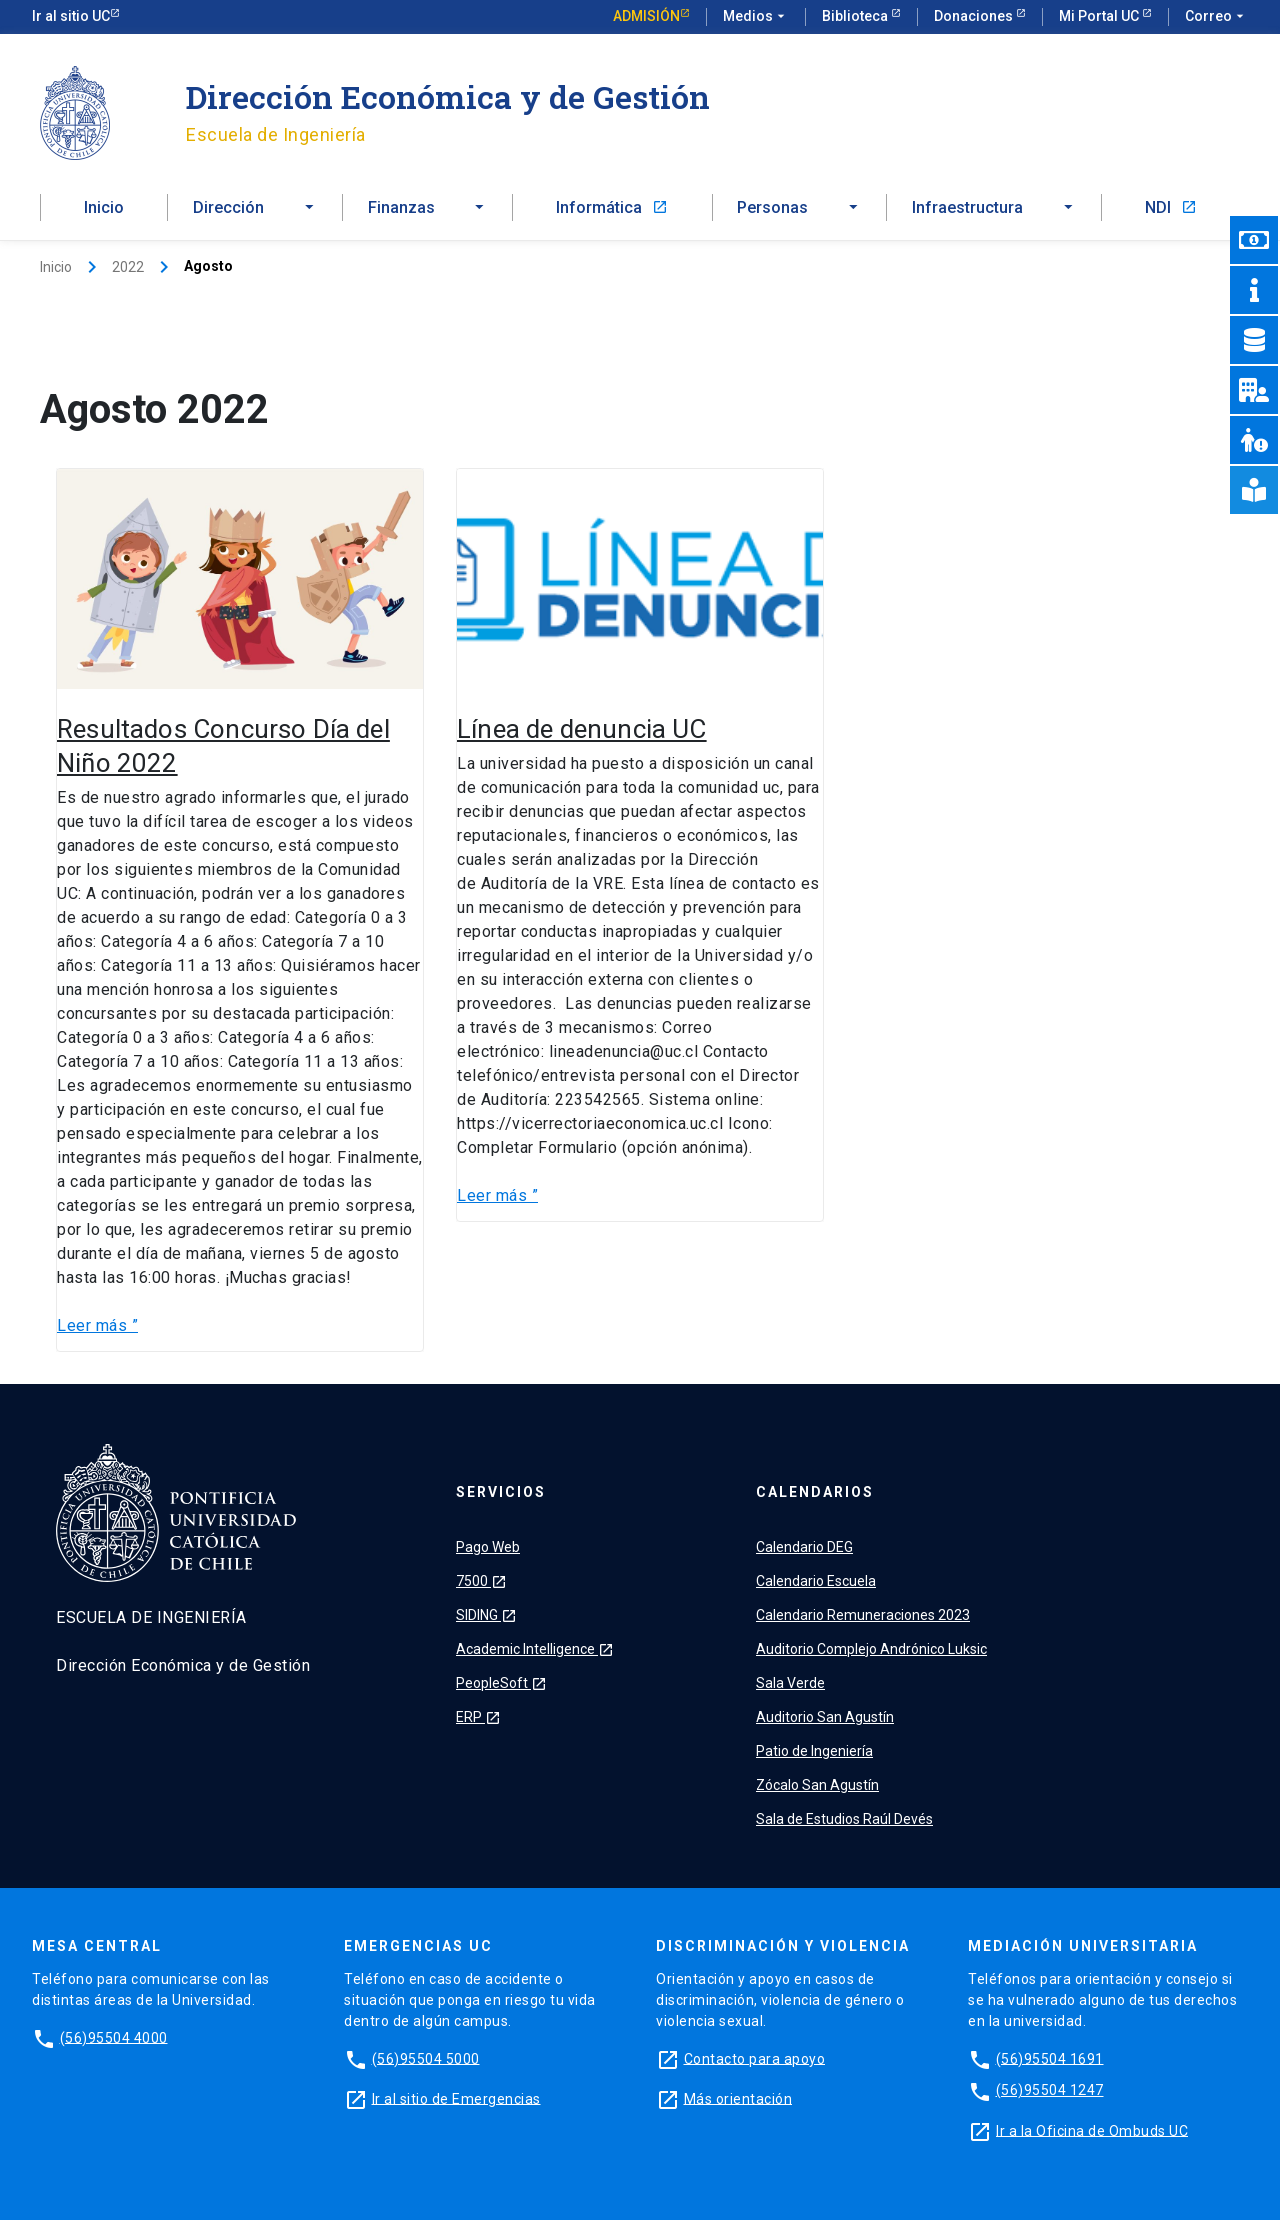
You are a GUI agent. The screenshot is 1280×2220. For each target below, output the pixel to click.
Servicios (501, 1492)
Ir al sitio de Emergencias (456, 2098)
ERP (478, 1717)
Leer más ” (97, 1324)
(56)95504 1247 (1050, 2090)
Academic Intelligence (535, 1649)
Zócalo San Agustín (817, 1785)
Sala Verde (790, 1683)
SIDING (486, 1615)
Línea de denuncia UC (582, 729)
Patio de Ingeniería (814, 1751)
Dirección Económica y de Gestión (448, 96)
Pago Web (488, 1547)
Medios (756, 17)
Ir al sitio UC (71, 16)
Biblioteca (856, 16)
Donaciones (975, 16)
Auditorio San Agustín (825, 1717)
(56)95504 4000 (114, 2037)
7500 (481, 1581)
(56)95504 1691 (1050, 2058)
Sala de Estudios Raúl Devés (844, 1819)
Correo (1216, 17)
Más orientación (738, 2098)
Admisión (646, 16)
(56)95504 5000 (426, 2058)
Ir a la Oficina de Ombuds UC (1092, 2130)
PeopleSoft (501, 1683)
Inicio (104, 207)
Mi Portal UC (1100, 16)
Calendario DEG (804, 1547)
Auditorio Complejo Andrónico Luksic (871, 1649)
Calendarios (815, 1492)
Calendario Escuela (816, 1581)
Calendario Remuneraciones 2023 (863, 1615)
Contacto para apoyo (755, 2058)
